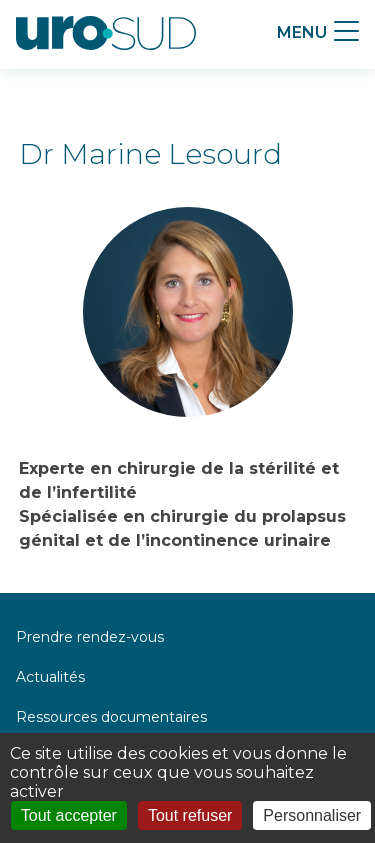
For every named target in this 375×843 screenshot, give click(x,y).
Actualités (50, 677)
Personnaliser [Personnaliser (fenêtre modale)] (312, 815)
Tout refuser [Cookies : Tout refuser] (190, 815)
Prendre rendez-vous (90, 637)
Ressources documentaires (111, 717)
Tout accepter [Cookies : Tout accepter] (69, 815)
